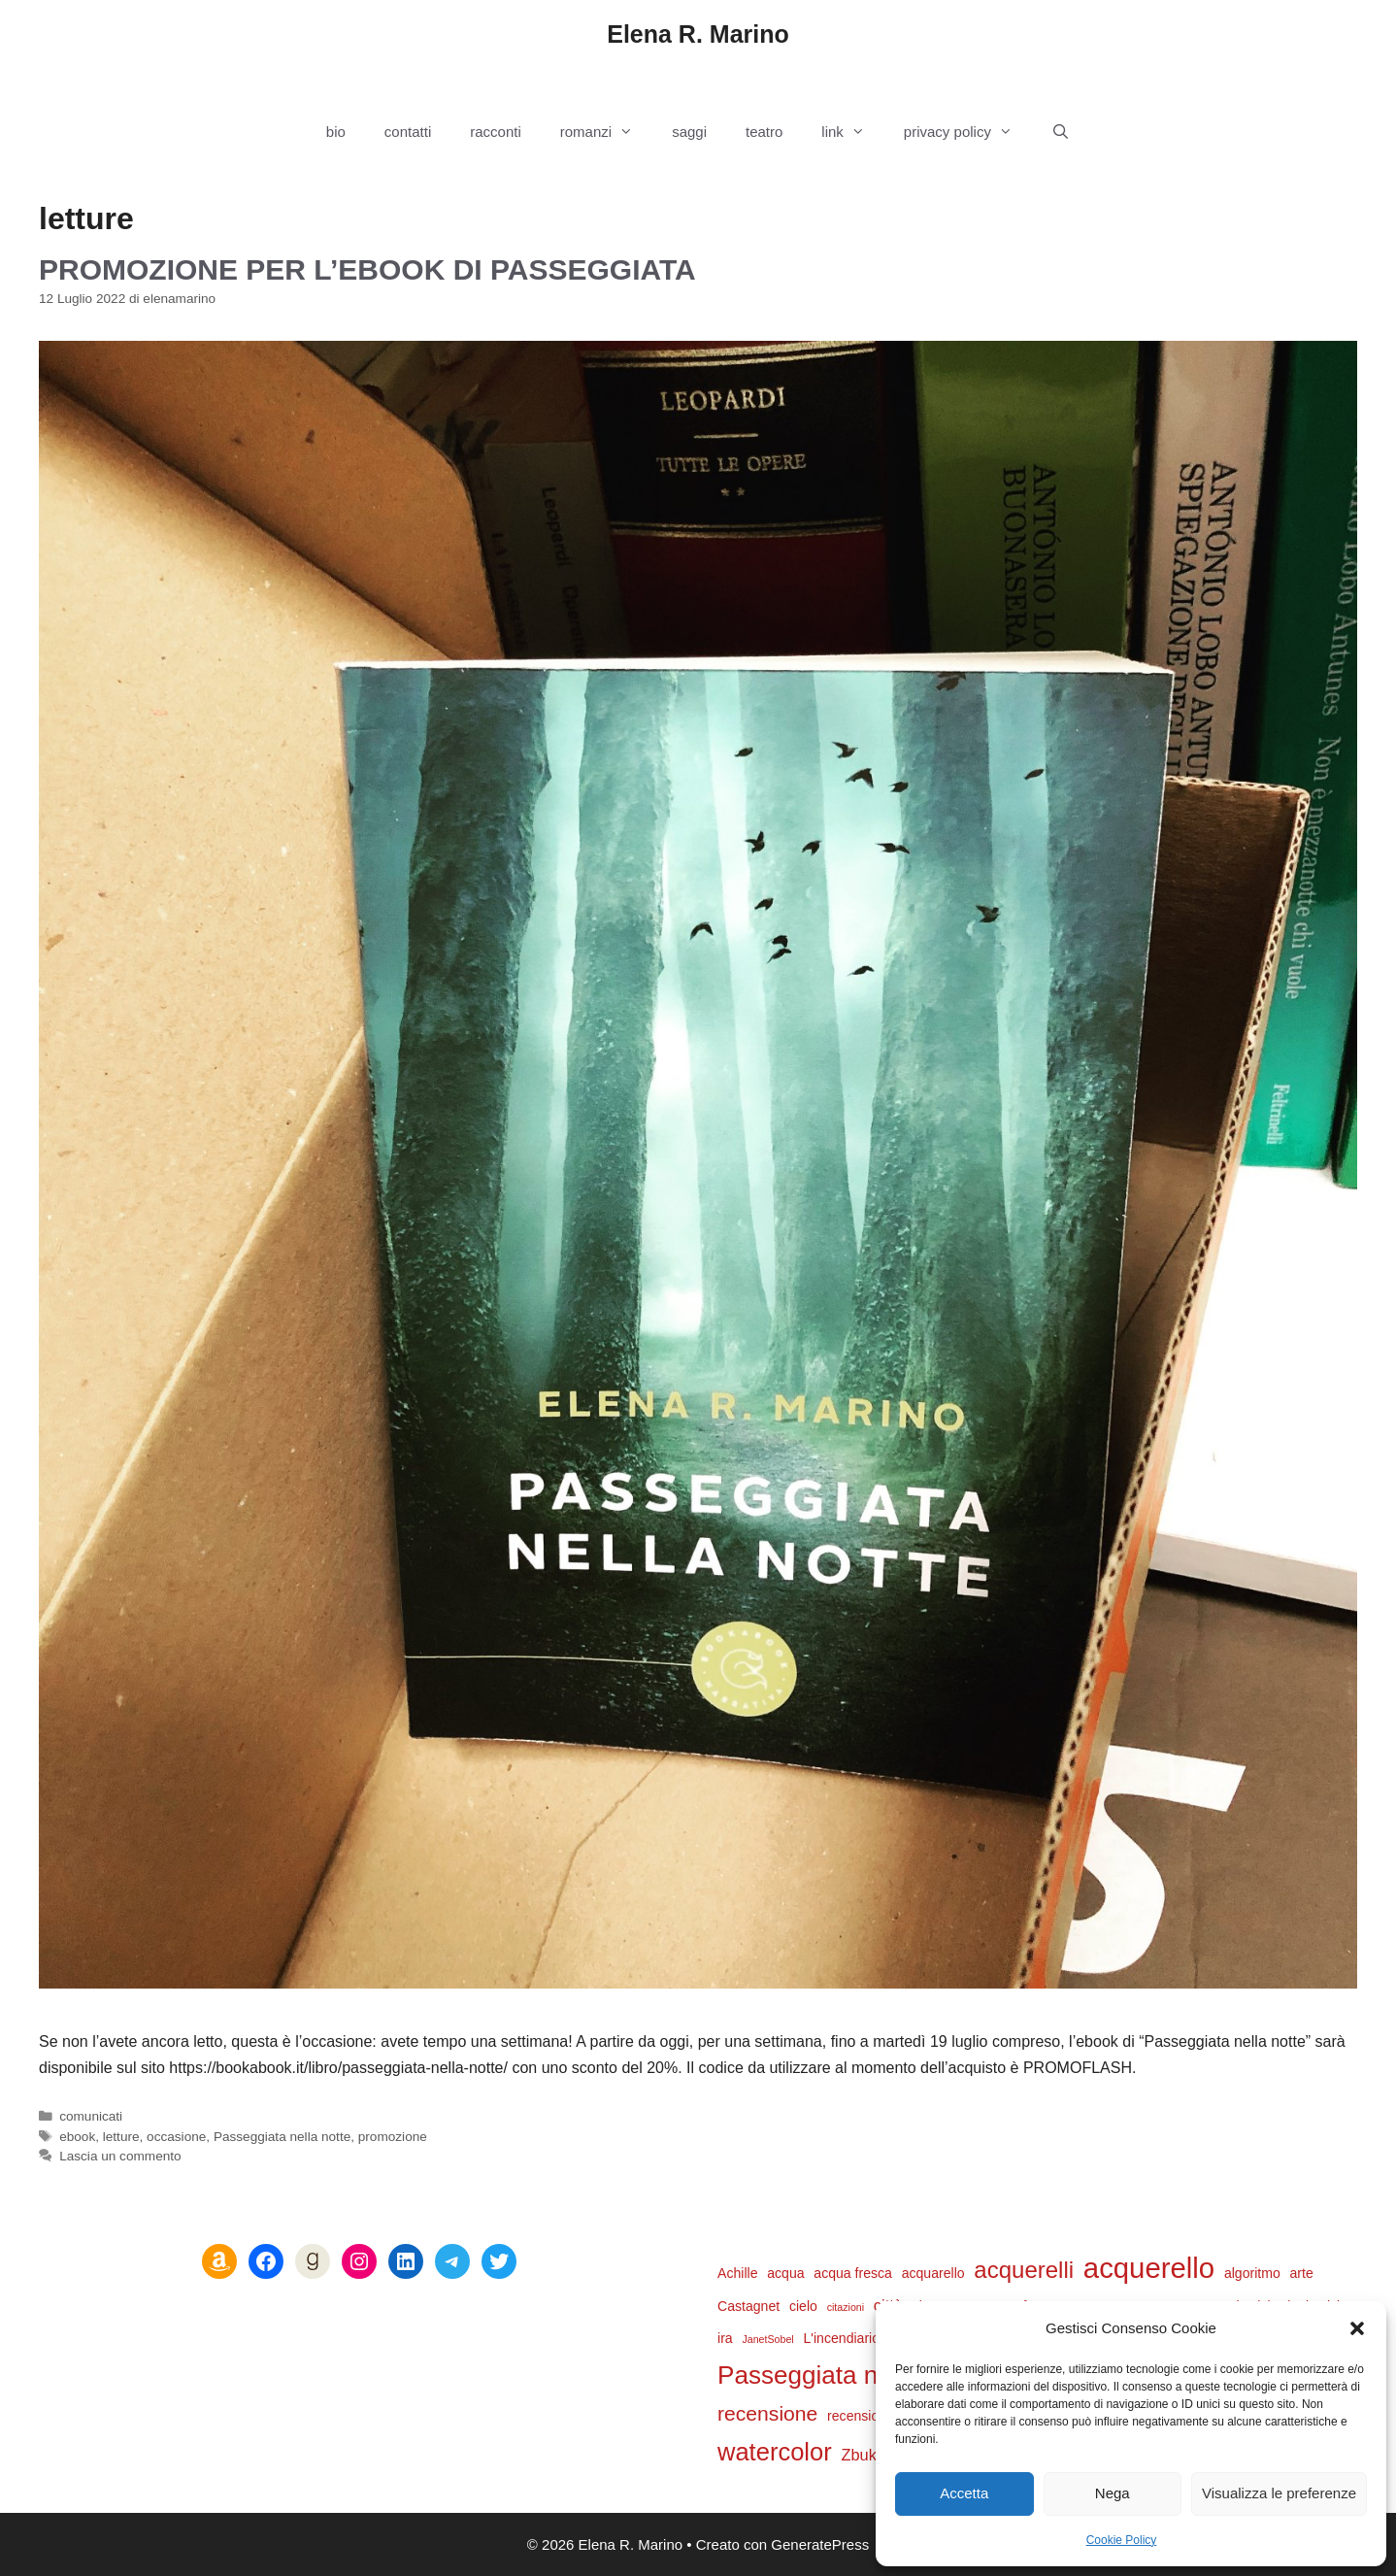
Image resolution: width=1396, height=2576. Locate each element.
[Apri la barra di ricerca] (1060, 132)
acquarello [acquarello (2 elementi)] (933, 2273)
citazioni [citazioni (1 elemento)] (846, 2307)
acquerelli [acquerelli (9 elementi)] (1024, 2270)
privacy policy (968, 132)
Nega (1112, 2493)
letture (121, 2136)
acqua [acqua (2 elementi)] (785, 2273)
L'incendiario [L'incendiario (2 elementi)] (841, 2338)
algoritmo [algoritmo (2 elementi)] (1252, 2273)
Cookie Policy (1121, 2540)
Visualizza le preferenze (1279, 2493)
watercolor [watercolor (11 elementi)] (774, 2451)
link (852, 132)
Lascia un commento (120, 2156)
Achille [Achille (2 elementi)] (737, 2273)
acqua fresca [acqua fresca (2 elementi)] (853, 2273)
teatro (764, 131)
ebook (77, 2136)
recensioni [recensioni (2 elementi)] (858, 2416)
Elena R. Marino (698, 34)
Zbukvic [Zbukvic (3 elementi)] (868, 2454)
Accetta (964, 2493)
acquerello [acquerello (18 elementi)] (1148, 2268)
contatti (407, 131)
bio (336, 131)
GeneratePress (820, 2544)
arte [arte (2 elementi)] (1301, 2273)
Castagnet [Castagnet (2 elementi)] (748, 2306)
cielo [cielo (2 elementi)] (803, 2306)
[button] (1357, 2328)
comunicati (90, 2116)
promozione (392, 2136)
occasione (176, 2136)
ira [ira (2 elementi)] (725, 2338)
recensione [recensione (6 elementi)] (767, 2413)
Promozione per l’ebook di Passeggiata (367, 269)
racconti (495, 131)
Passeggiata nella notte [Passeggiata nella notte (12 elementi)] (849, 2375)
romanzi (606, 132)
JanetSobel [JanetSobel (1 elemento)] (767, 2339)
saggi (689, 131)
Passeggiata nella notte (282, 2136)
